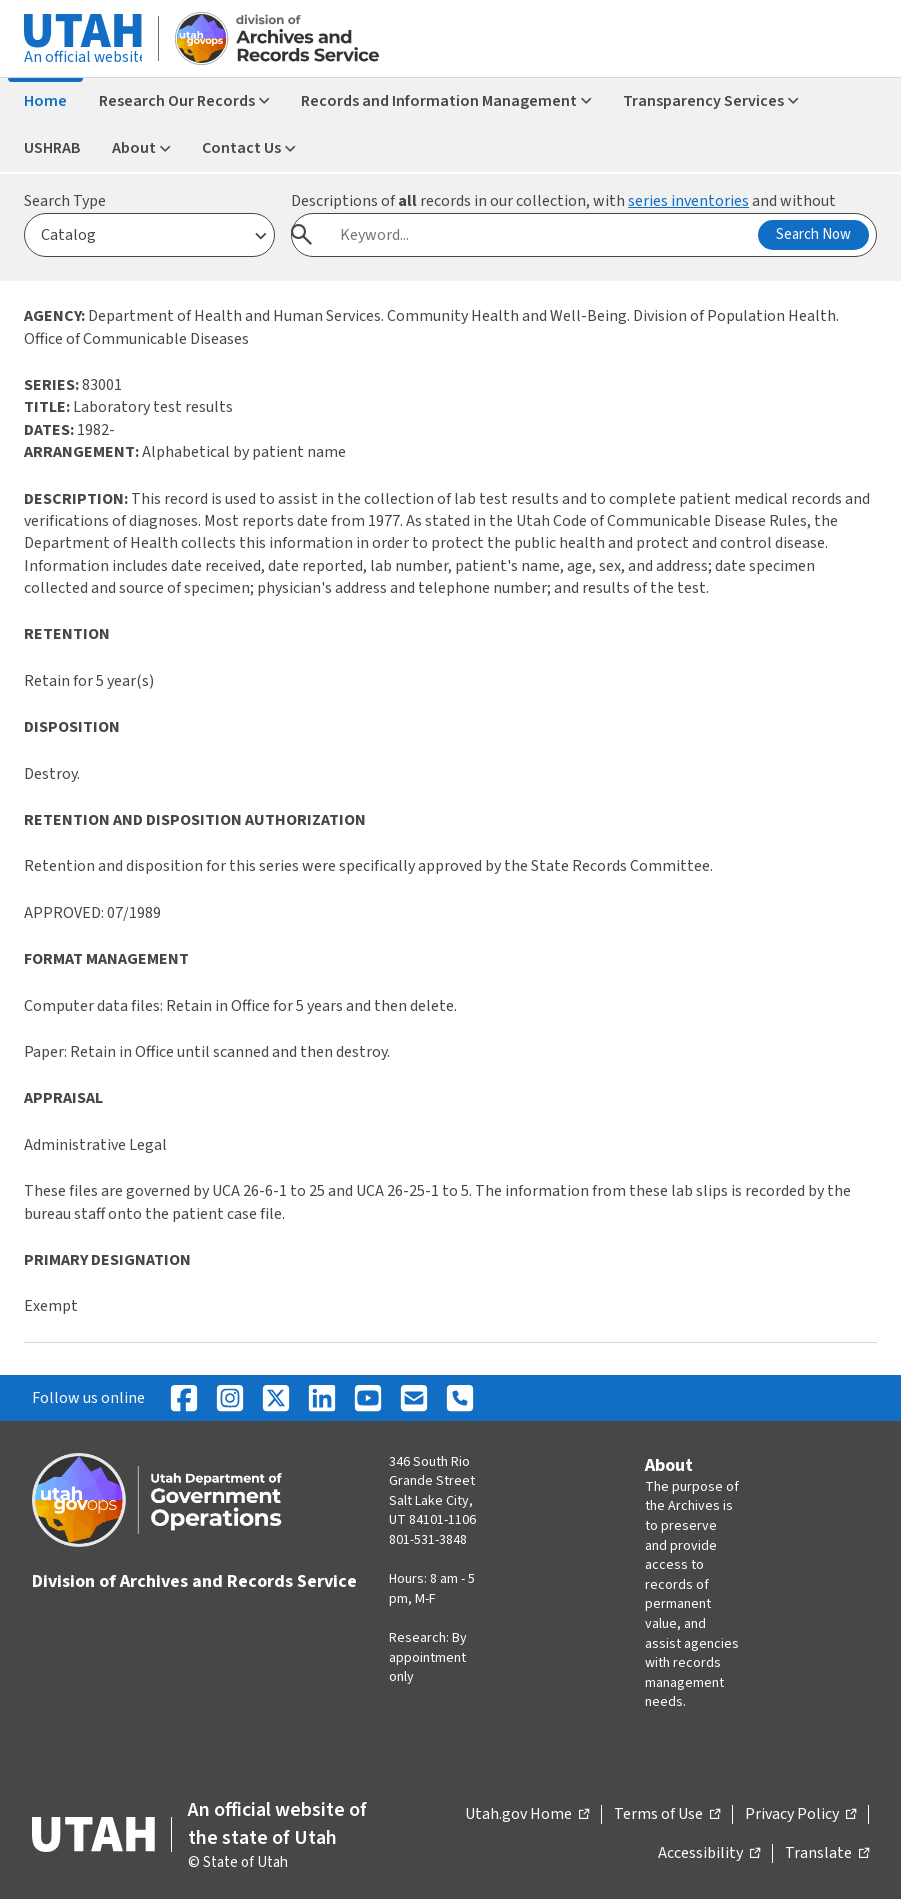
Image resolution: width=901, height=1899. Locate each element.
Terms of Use (667, 1815)
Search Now (813, 234)
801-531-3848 (428, 1540)
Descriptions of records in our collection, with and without (563, 201)
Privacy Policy (800, 1815)
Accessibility (709, 1854)
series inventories (688, 201)
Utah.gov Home (527, 1815)
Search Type (65, 201)
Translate (827, 1854)
